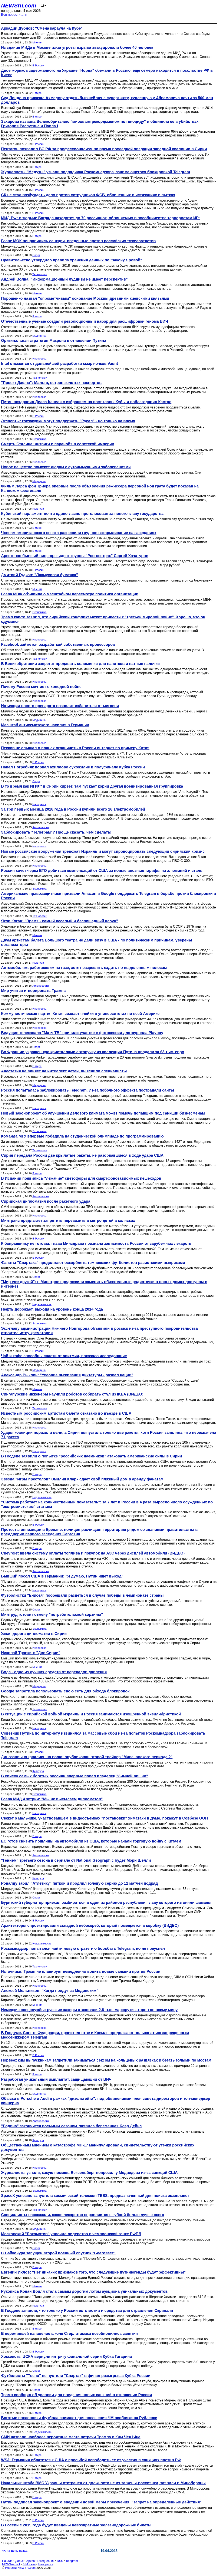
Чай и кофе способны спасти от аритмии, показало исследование (64, 1356)
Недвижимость (41, 1304)
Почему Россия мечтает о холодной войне (41, 687)
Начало (7, 2561)
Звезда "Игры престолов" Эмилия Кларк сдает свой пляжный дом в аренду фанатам (82, 1479)
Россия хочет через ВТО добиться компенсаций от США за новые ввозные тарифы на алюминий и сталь (101, 870)
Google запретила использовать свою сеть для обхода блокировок (65, 1691)
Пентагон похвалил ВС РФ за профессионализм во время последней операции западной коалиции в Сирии (104, 149)
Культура (38, 508)
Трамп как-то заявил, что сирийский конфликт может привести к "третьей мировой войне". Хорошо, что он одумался (103, 619)
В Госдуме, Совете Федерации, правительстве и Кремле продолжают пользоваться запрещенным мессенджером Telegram (95, 2035)
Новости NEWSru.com (20, 2567)
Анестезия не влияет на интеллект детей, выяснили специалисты (64, 1071)
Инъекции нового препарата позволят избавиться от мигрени (60, 706)
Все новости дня (14, 14)
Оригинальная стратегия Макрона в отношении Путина (53, 340)
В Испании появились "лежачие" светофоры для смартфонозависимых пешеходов (81, 1178)
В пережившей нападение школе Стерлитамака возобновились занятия (69, 2333)
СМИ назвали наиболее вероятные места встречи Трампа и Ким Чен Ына (71, 2437)
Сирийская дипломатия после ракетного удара (45, 1201)
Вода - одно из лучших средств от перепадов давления (54, 1672)
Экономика (39, 439)
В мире (37, 93)
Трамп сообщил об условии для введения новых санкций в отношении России (76, 2395)
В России (38, 65)
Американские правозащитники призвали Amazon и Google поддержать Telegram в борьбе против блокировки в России (108, 895)
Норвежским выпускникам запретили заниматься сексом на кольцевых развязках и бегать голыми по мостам (106, 2060)
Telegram (72, 2561)
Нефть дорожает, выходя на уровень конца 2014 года (52, 1309)
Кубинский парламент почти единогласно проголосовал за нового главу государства (82, 513)
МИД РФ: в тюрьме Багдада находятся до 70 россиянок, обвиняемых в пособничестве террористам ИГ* (100, 218)
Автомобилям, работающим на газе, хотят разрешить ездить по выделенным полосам (84, 968)
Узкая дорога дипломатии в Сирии (34, 1634)
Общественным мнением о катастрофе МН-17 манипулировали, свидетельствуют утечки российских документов (97, 2147)
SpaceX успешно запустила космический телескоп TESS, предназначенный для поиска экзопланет (95, 2195)
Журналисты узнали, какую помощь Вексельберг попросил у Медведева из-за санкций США (89, 2173)
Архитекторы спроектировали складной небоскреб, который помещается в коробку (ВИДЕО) (90, 1925)
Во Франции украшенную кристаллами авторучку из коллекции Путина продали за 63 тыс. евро (92, 1052)
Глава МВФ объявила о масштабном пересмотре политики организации (69, 594)
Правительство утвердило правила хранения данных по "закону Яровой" (71, 260)
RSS (60, 2561)
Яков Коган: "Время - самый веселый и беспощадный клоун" (59, 921)
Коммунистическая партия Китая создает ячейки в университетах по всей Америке (80, 1013)
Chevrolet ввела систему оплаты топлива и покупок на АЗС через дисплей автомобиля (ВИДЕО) (93, 1553)
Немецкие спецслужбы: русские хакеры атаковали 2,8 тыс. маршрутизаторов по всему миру (89, 2010)
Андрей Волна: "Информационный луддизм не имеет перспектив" (64, 279)
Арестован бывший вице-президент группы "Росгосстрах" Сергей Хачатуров (74, 556)
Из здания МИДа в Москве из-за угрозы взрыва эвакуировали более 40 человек (77, 47)
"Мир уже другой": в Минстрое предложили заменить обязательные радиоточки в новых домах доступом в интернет (104, 1284)
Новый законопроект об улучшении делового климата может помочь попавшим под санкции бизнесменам (103, 1113)
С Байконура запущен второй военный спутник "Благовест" (58, 2253)
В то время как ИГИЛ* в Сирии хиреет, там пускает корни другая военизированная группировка (92, 786)
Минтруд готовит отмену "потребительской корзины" (52, 1614)
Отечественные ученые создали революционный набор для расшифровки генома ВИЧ (84, 321)
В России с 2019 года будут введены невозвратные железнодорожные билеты (76, 2525)
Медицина (39, 335)
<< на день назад (14, 2550)
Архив (30, 2561)
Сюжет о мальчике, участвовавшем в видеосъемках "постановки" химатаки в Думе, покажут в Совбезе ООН (104, 1818)
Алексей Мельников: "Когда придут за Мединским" (49, 1991)
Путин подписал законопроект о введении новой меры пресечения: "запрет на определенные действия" (101, 2502)
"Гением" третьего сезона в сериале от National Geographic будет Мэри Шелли (76, 1860)
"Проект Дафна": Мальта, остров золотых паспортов (51, 383)
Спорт (36, 255)
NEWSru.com (18, 5)
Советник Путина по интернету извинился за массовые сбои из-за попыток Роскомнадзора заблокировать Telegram (103, 1735)
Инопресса (39, 358)
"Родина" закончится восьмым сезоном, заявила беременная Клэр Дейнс (71, 2126)
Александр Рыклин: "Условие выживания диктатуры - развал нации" (67, 1375)
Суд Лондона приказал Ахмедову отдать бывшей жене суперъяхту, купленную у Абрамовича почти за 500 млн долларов (107, 100)
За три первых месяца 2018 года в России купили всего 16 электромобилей (73, 809)
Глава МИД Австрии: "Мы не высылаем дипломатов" (52, 1799)
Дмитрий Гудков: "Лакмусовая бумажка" (39, 575)
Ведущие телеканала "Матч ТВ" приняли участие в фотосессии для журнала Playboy (82, 1033)
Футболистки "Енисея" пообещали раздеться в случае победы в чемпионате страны (82, 1595)
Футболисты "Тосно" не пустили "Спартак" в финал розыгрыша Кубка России (75, 2376)
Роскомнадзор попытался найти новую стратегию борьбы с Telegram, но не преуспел (83, 1948)
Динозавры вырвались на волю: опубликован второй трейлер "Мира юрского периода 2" (86, 1757)
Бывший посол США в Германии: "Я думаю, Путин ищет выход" (62, 1576)
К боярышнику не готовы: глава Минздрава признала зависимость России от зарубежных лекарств (96, 1243)
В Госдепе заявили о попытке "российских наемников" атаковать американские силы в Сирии (91, 1456)
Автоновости (40, 827)
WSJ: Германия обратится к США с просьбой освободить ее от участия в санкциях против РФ (91, 2460)
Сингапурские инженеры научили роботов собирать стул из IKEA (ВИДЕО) (72, 1394)
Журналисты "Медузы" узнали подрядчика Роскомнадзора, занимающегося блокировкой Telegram (95, 172)
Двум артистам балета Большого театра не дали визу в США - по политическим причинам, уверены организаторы (96, 942)
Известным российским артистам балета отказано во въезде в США (66, 1413)
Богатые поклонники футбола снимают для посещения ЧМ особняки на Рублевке (79, 2418)
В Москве (29, 2564)
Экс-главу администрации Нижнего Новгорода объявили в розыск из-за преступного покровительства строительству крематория (99, 1330)
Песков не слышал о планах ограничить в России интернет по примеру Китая (75, 748)
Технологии (39, 274)
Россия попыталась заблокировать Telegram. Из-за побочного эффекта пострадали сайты (87, 1090)
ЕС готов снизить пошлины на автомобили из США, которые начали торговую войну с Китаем (91, 1841)
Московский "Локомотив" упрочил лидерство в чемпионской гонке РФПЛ (71, 2234)
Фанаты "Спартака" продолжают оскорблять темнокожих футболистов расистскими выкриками (93, 1263)
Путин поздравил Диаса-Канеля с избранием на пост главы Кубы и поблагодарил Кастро (86, 402)
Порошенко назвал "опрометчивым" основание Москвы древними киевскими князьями (85, 298)
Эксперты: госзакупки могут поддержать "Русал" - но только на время (68, 421)
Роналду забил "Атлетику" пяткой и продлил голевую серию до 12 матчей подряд (79, 1883)
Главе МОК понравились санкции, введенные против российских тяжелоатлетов (78, 241)
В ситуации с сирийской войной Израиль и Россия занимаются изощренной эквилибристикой (91, 1714)
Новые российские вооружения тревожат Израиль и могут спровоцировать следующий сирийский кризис (103, 851)
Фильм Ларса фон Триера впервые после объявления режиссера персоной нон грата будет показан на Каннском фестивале (100, 488)
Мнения (37, 42)
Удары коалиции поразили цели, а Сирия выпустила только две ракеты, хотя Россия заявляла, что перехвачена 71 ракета (108, 1434)
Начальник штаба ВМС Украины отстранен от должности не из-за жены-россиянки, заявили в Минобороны (103, 2483)
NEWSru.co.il (11, 2564)
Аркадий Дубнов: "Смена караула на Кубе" (42, 28)
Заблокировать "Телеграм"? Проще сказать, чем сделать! (56, 832)
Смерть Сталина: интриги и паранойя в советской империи (57, 444)
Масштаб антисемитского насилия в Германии (45, 725)
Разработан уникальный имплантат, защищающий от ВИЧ (56, 2079)
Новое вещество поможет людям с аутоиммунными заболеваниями (66, 467)
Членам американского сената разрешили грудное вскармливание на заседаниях (78, 533)
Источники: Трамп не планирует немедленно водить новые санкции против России (80, 1971)
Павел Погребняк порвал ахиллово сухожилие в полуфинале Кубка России (73, 767)
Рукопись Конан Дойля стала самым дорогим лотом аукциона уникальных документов (84, 2291)
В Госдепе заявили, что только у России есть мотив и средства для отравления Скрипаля (87, 2310)
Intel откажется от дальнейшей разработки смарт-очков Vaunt (59, 363)
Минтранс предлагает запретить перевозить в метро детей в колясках (68, 1220)
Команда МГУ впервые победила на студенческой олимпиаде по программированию (82, 1136)
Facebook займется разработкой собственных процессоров (58, 644)
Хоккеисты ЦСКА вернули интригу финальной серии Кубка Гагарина (66, 2356)
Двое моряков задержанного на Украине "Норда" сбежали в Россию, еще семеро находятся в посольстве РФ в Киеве (107, 72)
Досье (19, 2561)
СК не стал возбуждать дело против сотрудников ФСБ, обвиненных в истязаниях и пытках (88, 195)
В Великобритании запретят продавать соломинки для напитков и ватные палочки (80, 664)
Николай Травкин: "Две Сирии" (30, 1653)
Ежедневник (45, 2561)
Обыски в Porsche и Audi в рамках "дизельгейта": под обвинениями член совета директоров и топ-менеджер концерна (105, 2100)
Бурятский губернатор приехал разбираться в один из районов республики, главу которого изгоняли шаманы (106, 1902)
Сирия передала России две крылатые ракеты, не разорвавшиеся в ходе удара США (82, 1155)
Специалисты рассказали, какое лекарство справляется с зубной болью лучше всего (82, 2215)
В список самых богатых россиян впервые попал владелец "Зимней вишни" (74, 1776)
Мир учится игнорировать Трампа (33, 991)
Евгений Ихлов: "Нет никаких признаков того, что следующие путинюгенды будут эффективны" (93, 2272)
